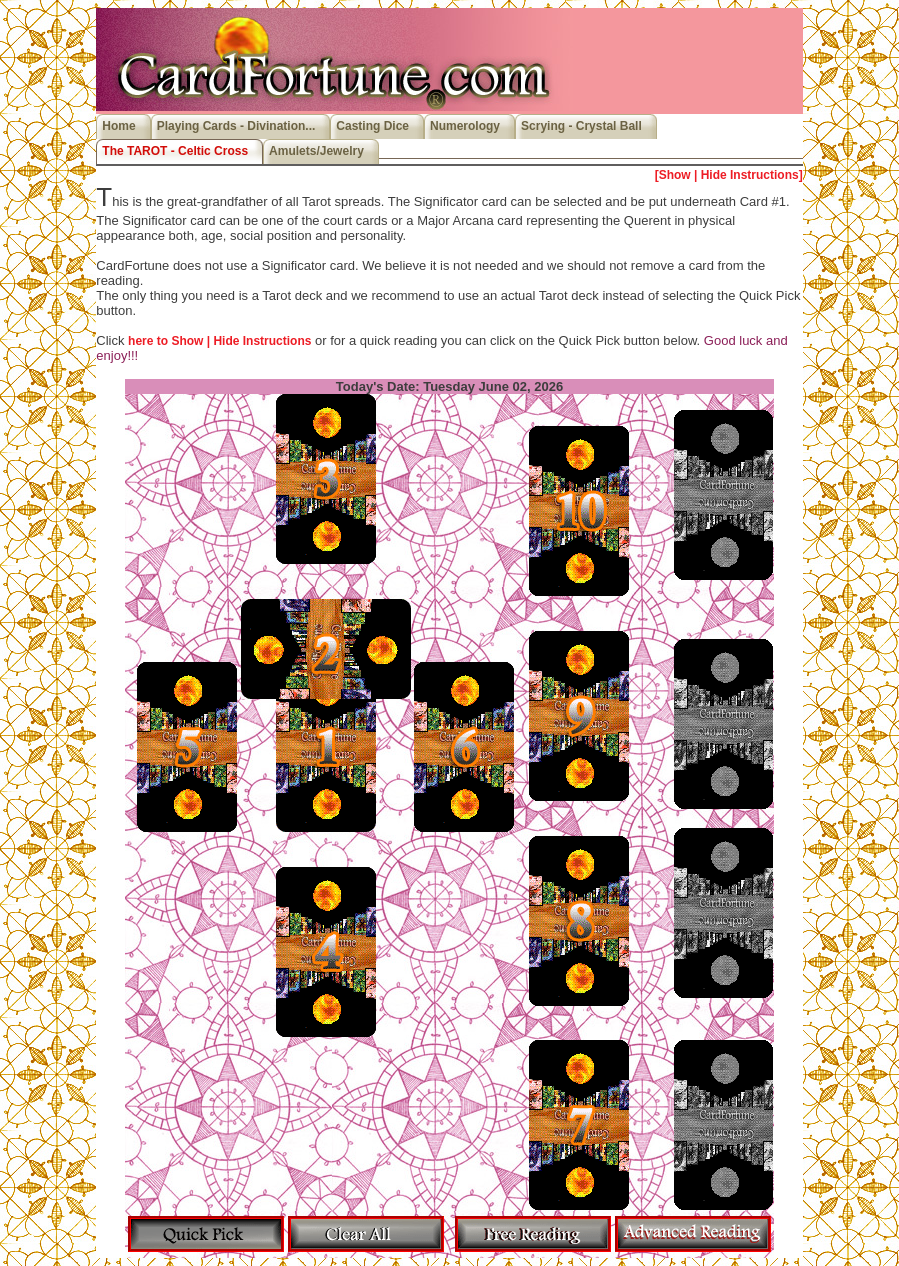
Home (118, 126)
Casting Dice (372, 126)
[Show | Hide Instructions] (729, 175)
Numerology (465, 126)
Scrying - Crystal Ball (581, 126)
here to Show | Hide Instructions (219, 341)
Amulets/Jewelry (316, 151)
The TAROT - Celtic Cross (175, 151)
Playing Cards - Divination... (236, 126)
